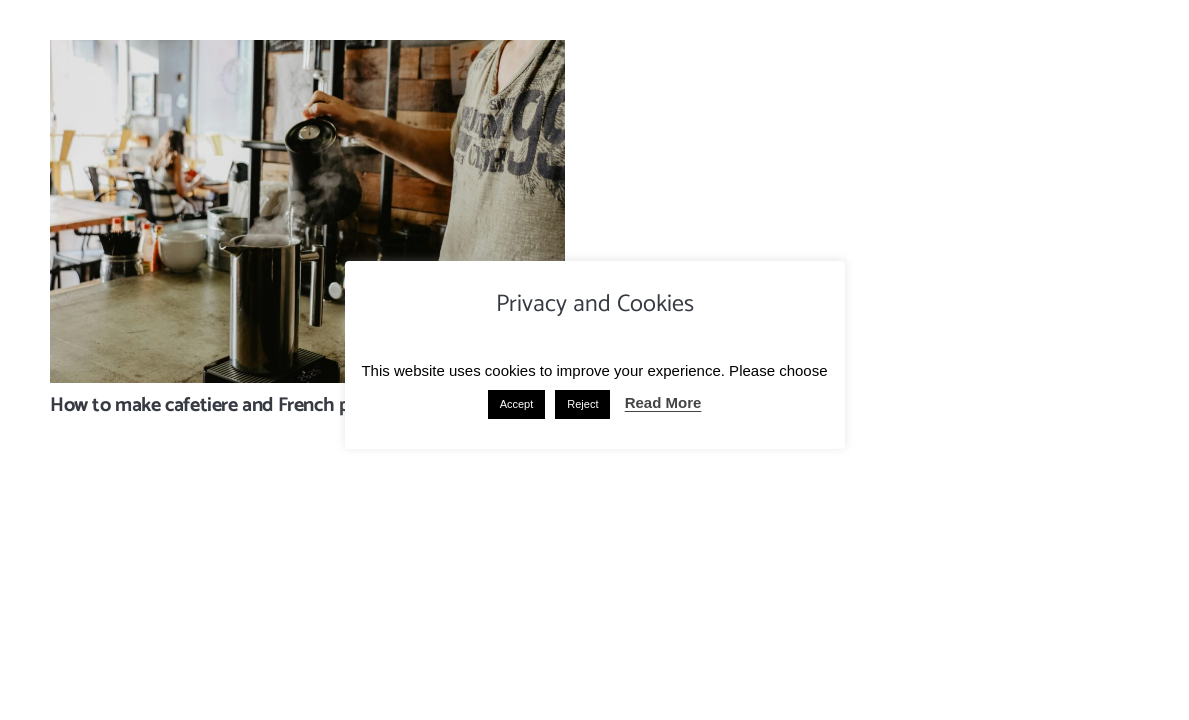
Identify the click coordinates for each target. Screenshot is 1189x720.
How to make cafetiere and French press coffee (243, 405)
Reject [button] (582, 404)
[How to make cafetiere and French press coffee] (307, 54)
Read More (663, 402)
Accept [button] (517, 404)
